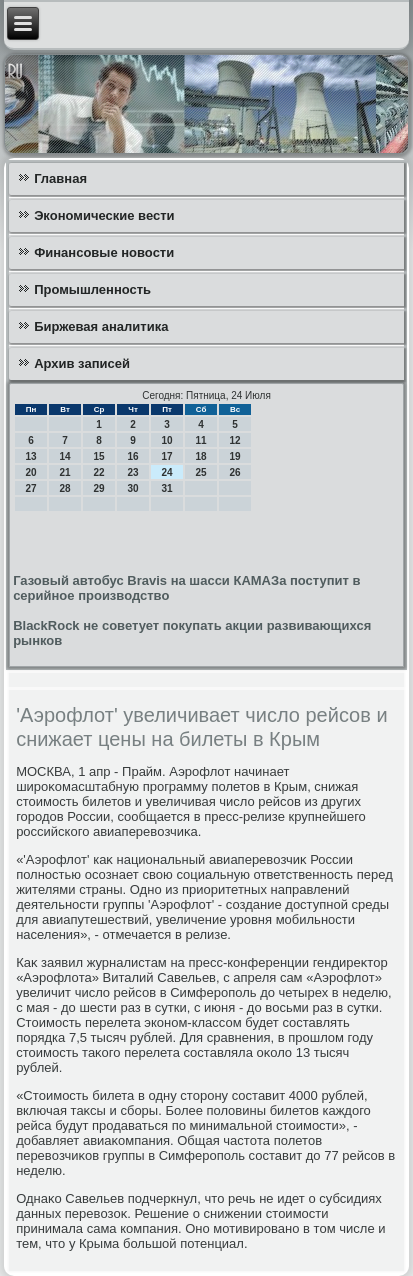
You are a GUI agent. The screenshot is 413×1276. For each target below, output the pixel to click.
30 (133, 488)
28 (65, 488)
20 (31, 472)
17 (167, 456)
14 (65, 456)
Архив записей (82, 363)
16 (133, 456)
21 (65, 472)
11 (201, 440)
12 (235, 440)
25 (201, 472)
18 (201, 456)
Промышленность (92, 289)
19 (235, 456)
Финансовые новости (104, 252)
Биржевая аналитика (101, 326)
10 (167, 440)
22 (99, 472)
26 (235, 472)
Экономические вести (104, 215)
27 (31, 488)
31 (167, 488)
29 (99, 488)
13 (31, 456)
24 (167, 472)
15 (99, 456)
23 (133, 472)
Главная (60, 178)
